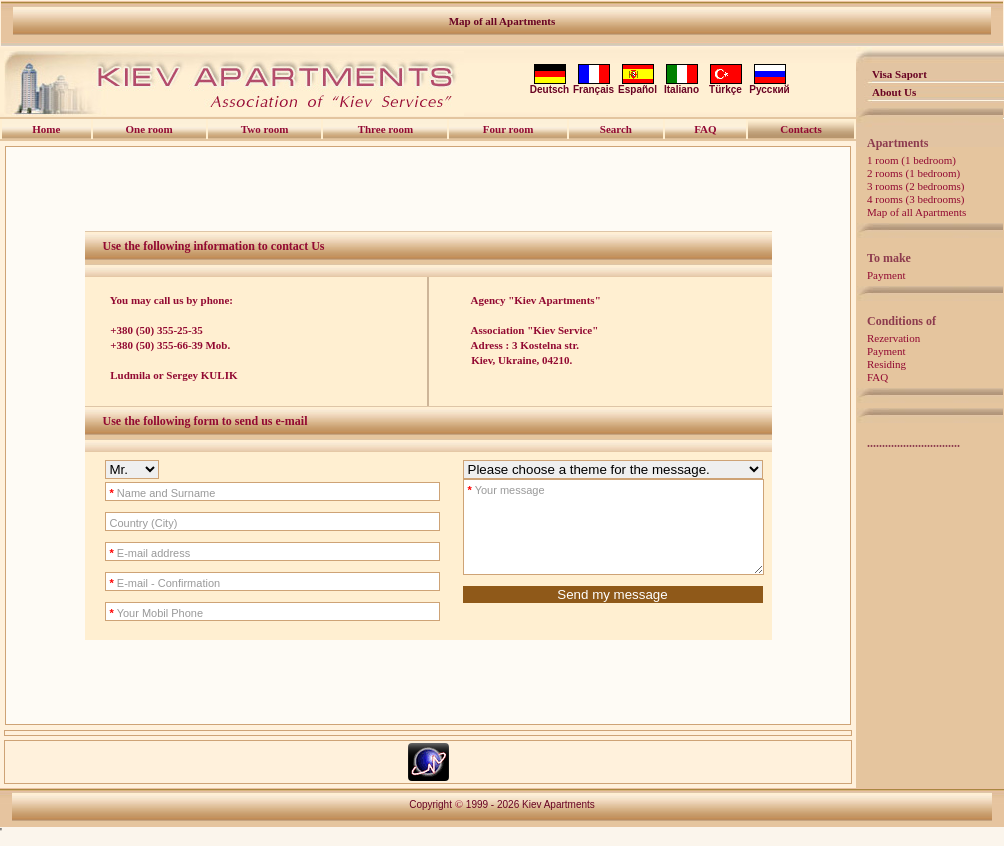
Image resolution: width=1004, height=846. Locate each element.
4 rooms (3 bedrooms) (915, 199)
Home (46, 129)
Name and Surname (145, 493)
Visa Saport (899, 74)
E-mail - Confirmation (147, 583)
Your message (488, 490)
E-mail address (132, 553)
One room (149, 129)
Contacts (801, 129)
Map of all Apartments (502, 21)
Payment (886, 275)
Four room (508, 129)
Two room (265, 129)
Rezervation (893, 338)
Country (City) (126, 523)
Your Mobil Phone (139, 613)
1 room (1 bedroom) (911, 160)
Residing (886, 364)
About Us (894, 92)
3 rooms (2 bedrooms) (915, 186)
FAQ (877, 377)
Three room (386, 129)
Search (616, 129)
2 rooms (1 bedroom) (913, 173)
